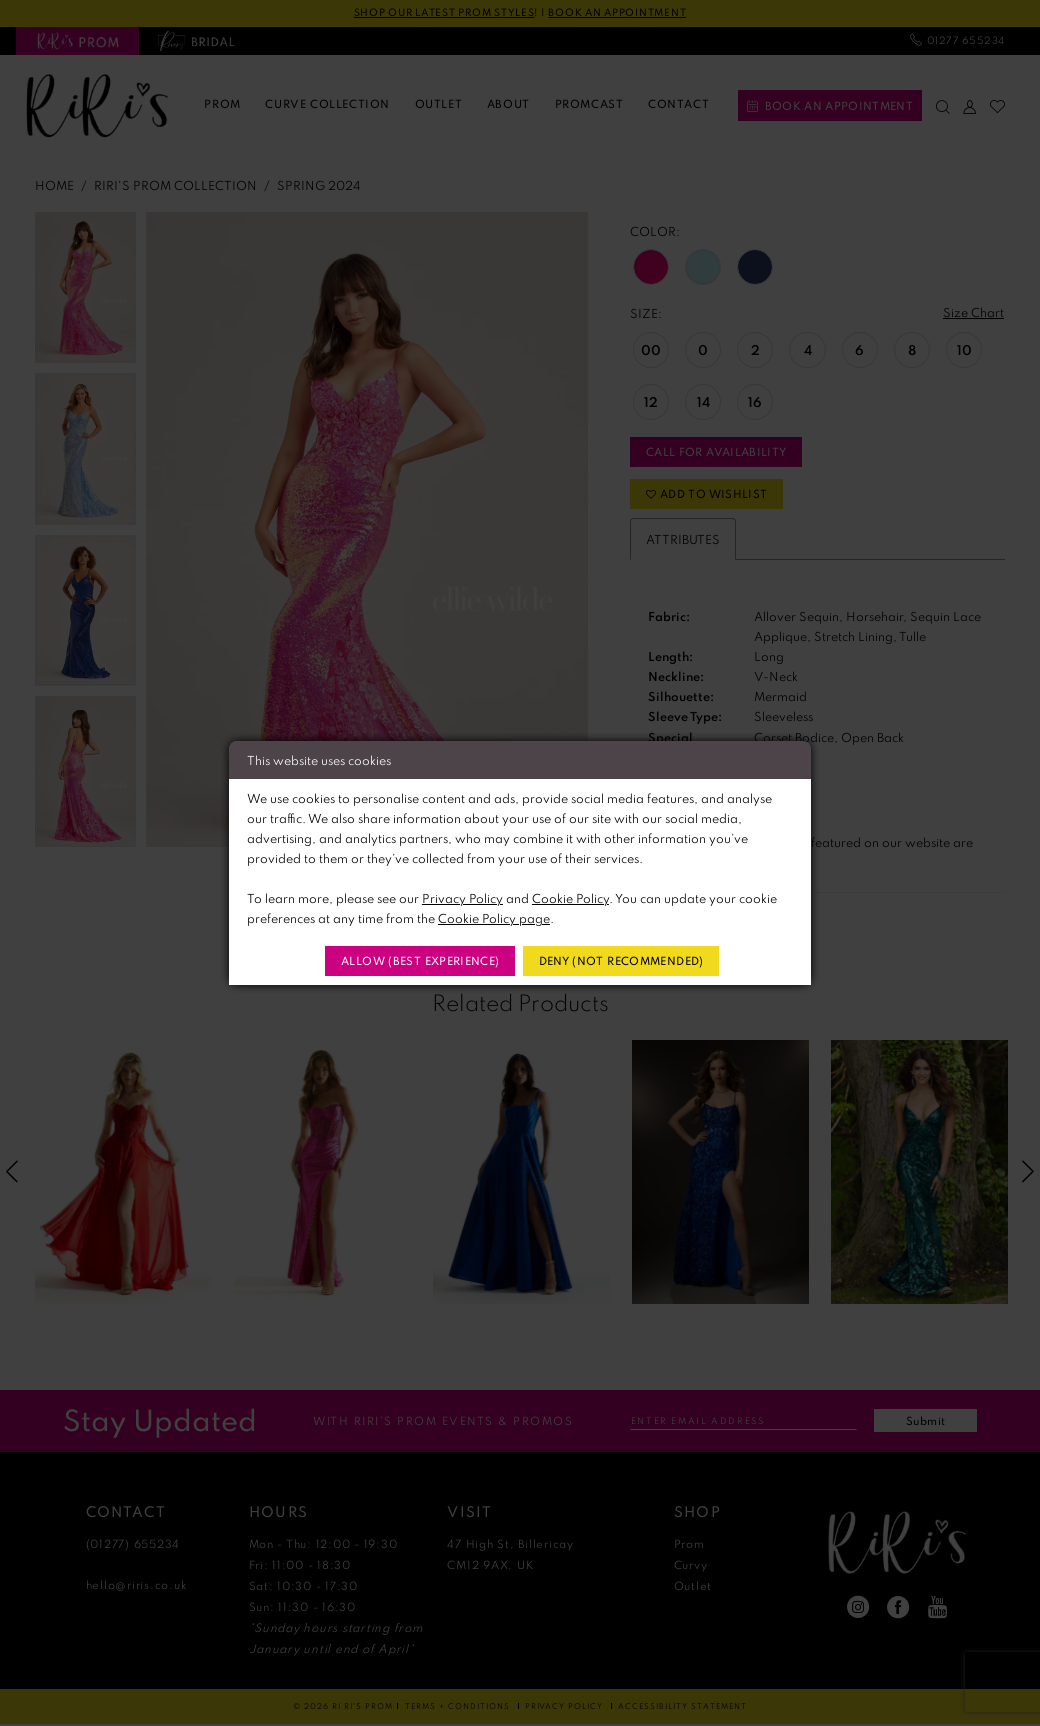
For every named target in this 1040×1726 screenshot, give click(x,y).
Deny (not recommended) (620, 960)
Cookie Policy (570, 898)
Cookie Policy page (494, 918)
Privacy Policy (462, 898)
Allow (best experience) (420, 960)
